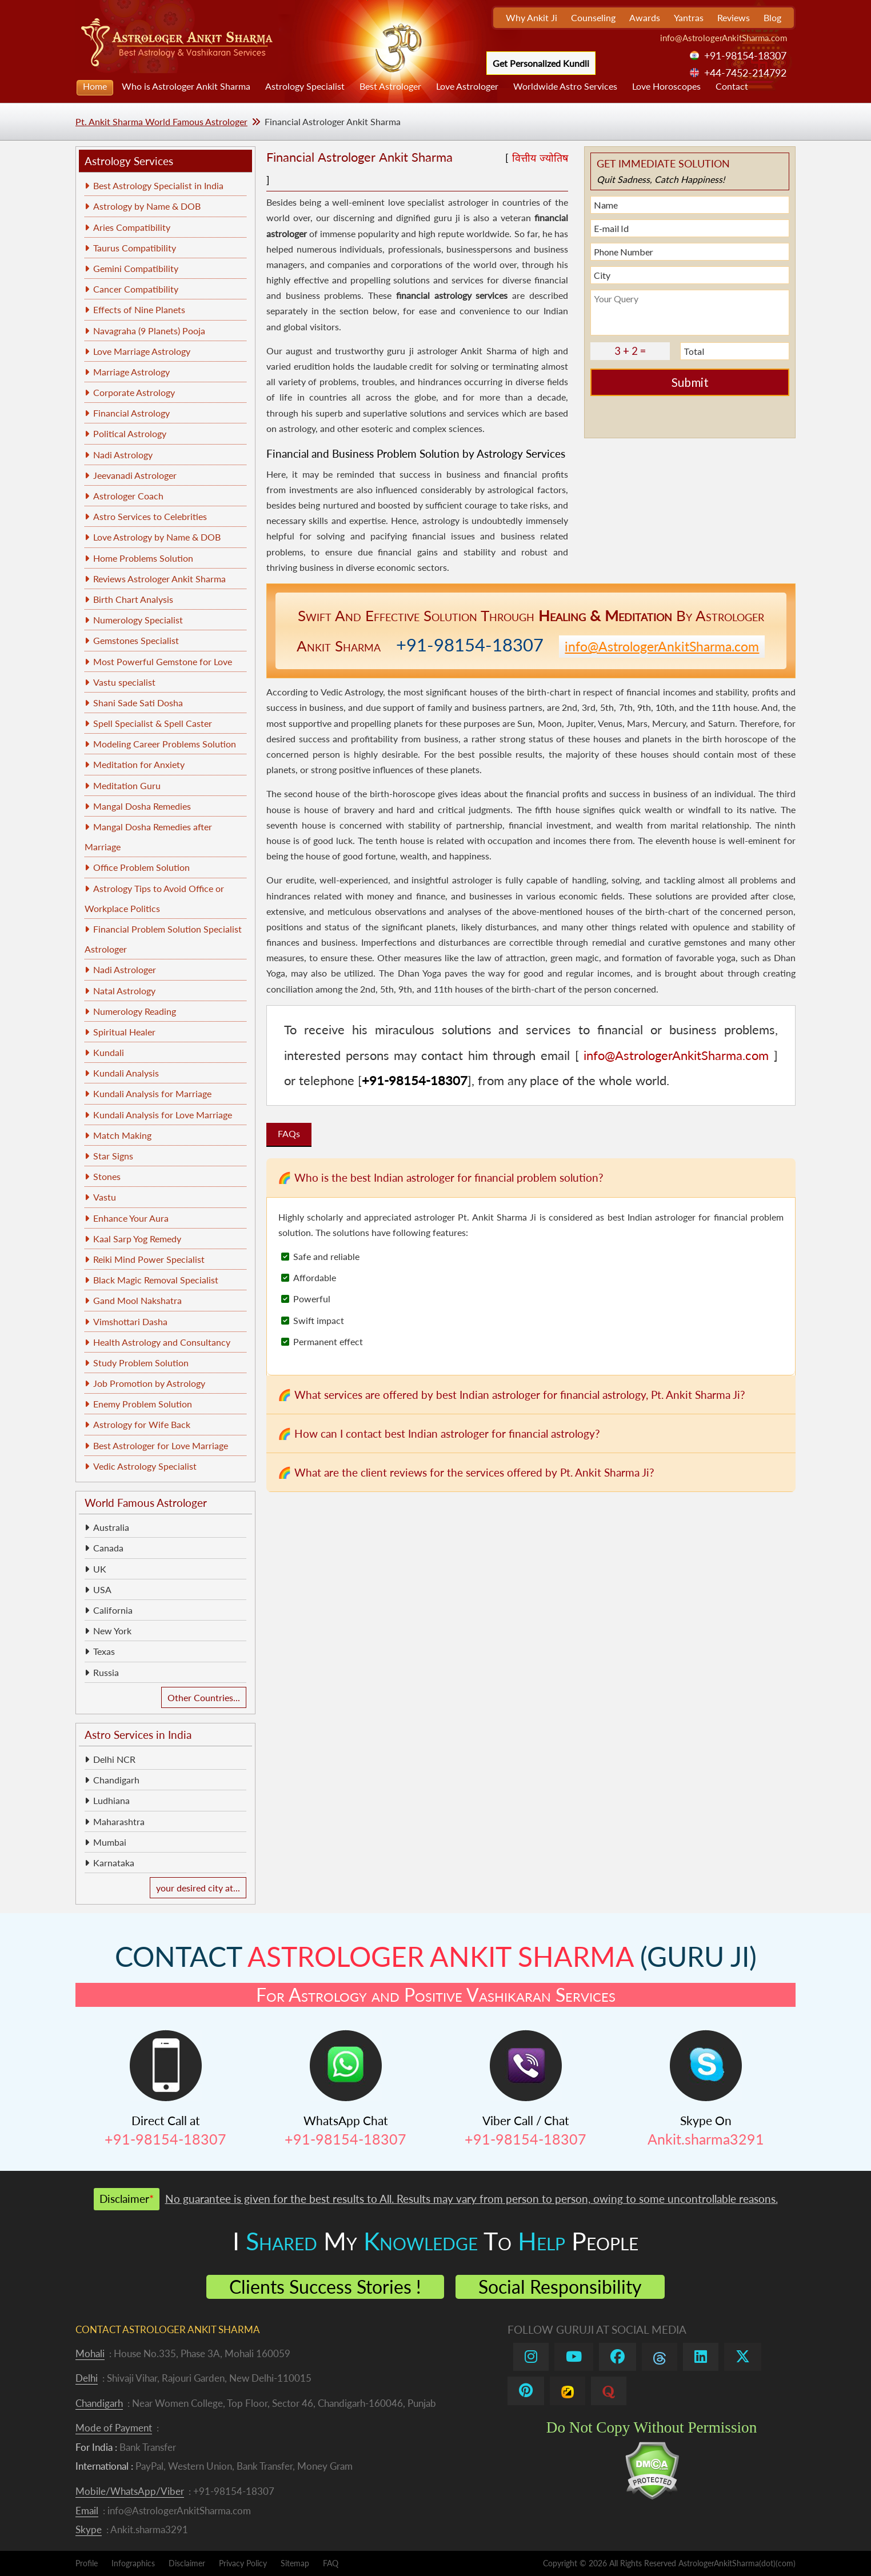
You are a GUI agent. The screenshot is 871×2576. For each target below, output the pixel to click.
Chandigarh (116, 1779)
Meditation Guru (127, 785)
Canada (108, 1547)
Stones (107, 1176)
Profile (86, 2563)
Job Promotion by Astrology (149, 1383)
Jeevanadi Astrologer (135, 475)
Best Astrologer (390, 86)
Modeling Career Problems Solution (164, 743)
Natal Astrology (124, 990)
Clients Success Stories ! (325, 2286)
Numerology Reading (134, 1011)
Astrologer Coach (128, 495)
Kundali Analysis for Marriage (152, 1093)
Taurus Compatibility (134, 247)
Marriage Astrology (131, 371)
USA (102, 1589)
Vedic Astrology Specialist (145, 1466)
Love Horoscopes (666, 86)
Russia (106, 1672)
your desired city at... (198, 1887)
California (113, 1610)
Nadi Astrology (123, 454)
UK (99, 1568)
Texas (104, 1651)
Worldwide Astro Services (565, 86)
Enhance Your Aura (131, 1218)
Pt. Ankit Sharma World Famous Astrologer (161, 121)
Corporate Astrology (134, 392)
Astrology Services (129, 160)
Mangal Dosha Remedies (142, 806)
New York (112, 1630)
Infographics (133, 2563)
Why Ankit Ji (531, 17)
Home (95, 86)
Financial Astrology (131, 412)
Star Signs (113, 1155)
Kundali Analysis (126, 1072)
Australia (111, 1527)
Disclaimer (187, 2563)
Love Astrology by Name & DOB (157, 536)
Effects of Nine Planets (139, 309)
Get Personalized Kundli (541, 63)
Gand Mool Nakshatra (137, 1300)
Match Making (122, 1135)
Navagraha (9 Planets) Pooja (149, 330)
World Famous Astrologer (146, 1502)
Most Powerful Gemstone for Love (162, 661)
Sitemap (295, 2563)
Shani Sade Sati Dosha (138, 702)
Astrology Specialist (305, 86)
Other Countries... (203, 1697)
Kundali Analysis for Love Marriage (162, 1114)
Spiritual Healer (124, 1031)
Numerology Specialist (138, 619)
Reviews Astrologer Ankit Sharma (159, 578)
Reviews (733, 17)
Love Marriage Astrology (141, 351)
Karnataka (113, 1862)
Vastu (104, 1196)
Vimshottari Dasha (130, 1321)
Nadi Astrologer (124, 969)
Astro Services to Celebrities (150, 516)
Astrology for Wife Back (141, 1424)
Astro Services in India (138, 1734)
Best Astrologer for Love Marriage (160, 1445)
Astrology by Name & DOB (147, 206)
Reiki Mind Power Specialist (149, 1259)
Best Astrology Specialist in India (158, 185)
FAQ (330, 2563)
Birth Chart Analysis (133, 599)
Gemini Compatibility (135, 268)
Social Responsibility (560, 2286)
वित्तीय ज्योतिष (540, 157)
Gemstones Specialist (136, 640)
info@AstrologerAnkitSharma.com (723, 38)
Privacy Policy (243, 2563)
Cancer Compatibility (135, 288)
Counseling (593, 17)
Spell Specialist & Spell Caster (152, 723)
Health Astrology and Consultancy (161, 1342)
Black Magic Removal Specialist (155, 1279)
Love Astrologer (467, 86)
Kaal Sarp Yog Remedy (137, 1238)
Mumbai (109, 1842)
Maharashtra (119, 1821)
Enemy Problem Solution (142, 1403)
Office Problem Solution (141, 867)
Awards (644, 17)
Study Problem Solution (141, 1362)
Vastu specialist (124, 682)
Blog (772, 17)
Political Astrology (129, 433)
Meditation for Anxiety (139, 764)
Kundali (108, 1052)
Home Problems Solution (143, 558)
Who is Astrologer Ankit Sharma (186, 86)
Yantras (689, 17)
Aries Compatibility (131, 227)
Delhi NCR (114, 1759)
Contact (732, 86)
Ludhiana (111, 1800)
